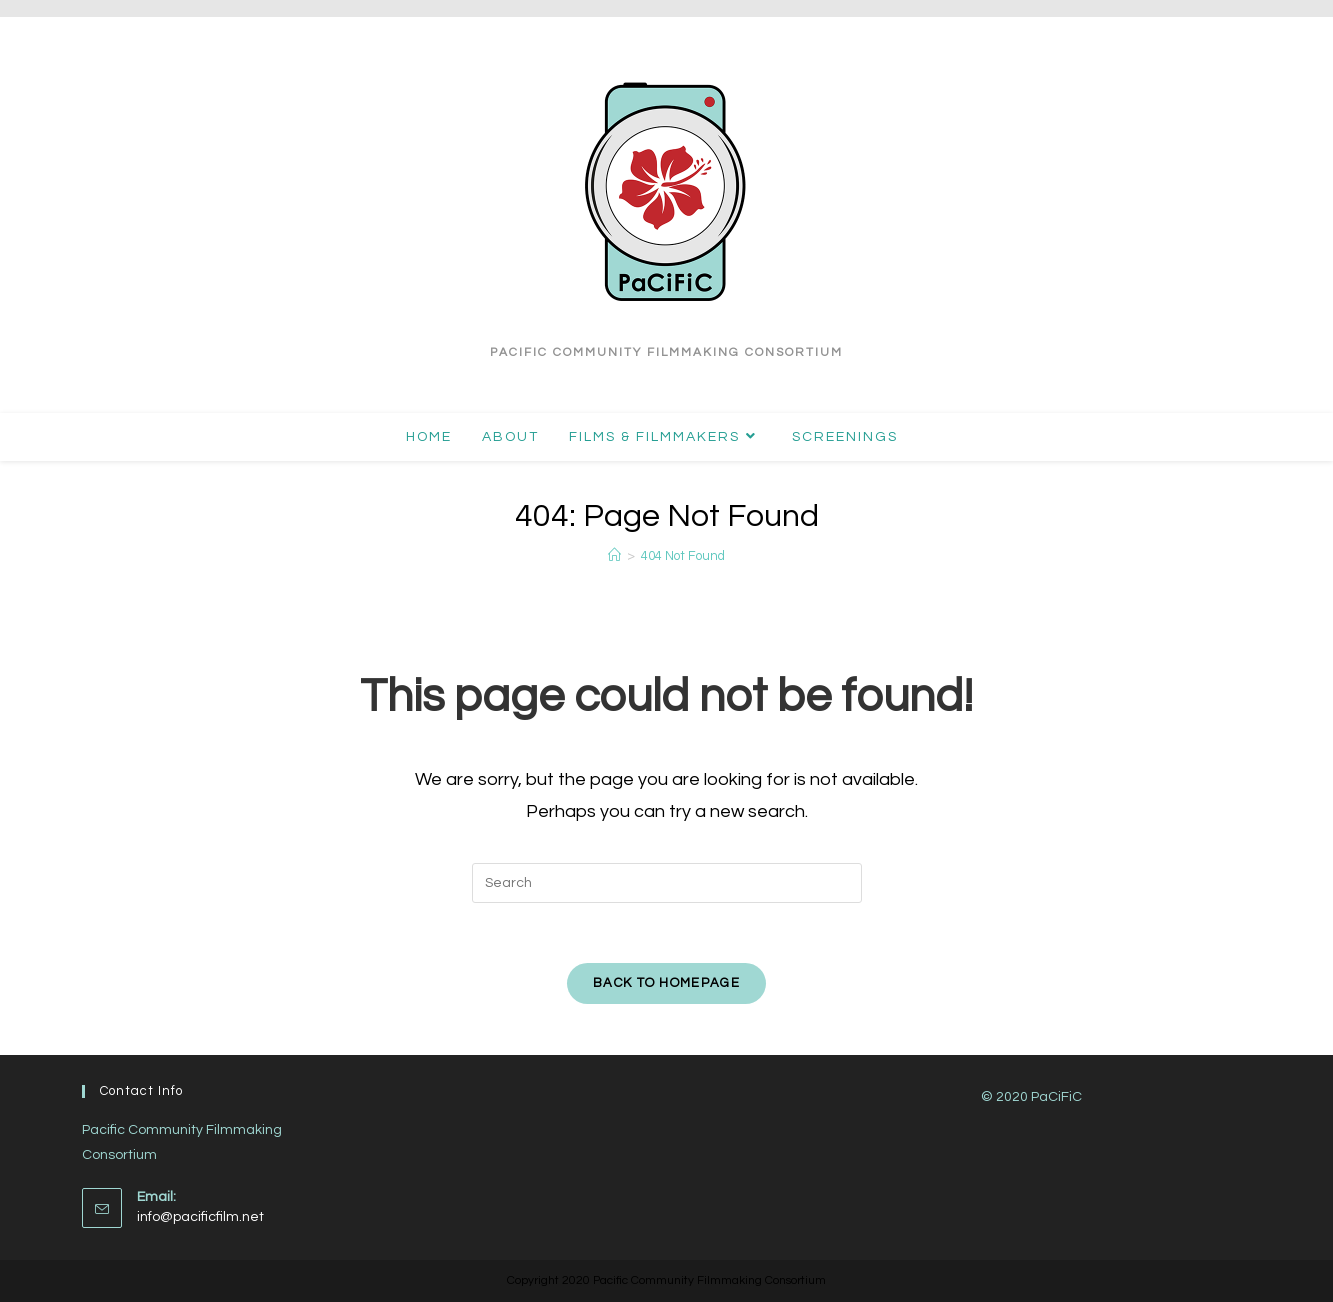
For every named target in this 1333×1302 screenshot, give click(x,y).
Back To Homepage (666, 983)
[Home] (614, 556)
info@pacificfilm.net (200, 1216)
